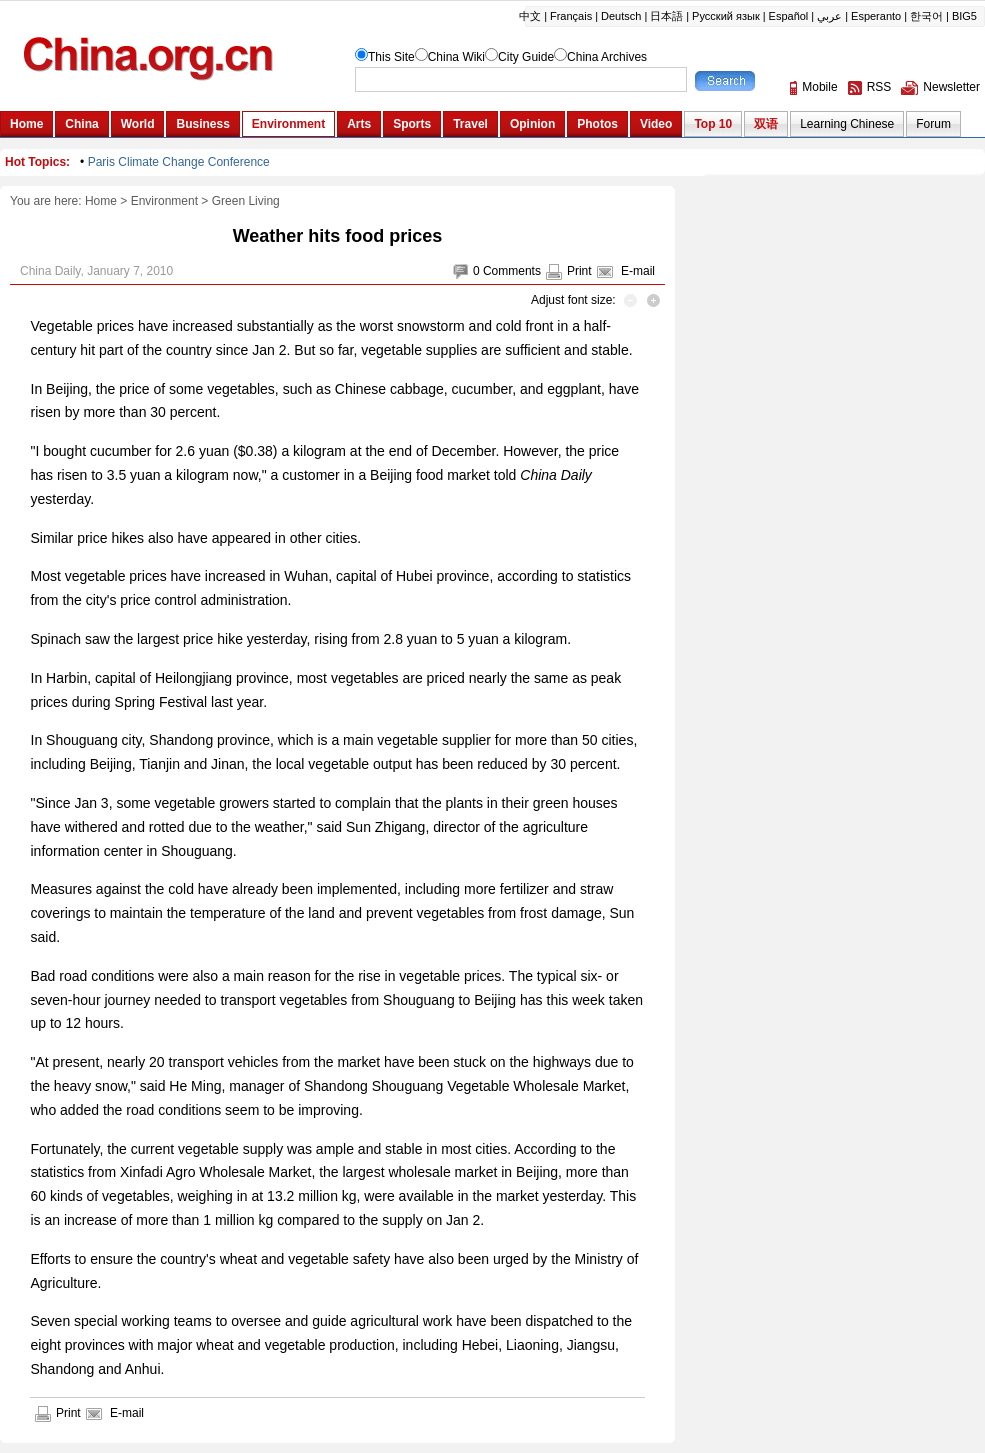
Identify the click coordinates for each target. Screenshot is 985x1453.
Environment (164, 201)
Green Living (246, 201)
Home (101, 201)
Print (579, 271)
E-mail (638, 271)
